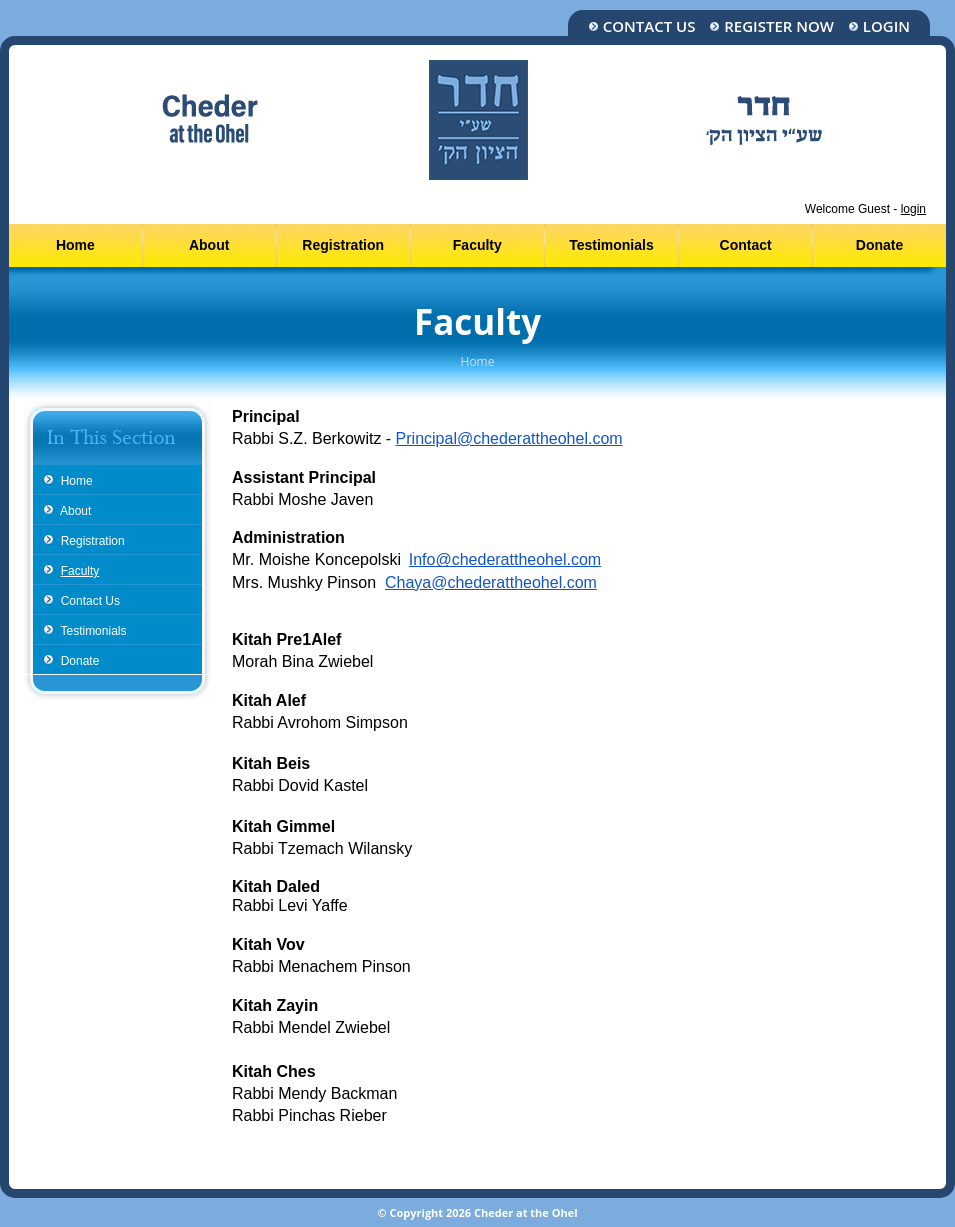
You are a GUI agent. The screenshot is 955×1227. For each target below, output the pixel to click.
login (913, 209)
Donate (879, 245)
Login (879, 26)
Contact (746, 245)
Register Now (771, 26)
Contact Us (642, 26)
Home (75, 245)
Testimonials (611, 245)
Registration (343, 245)
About (209, 245)
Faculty (477, 245)
